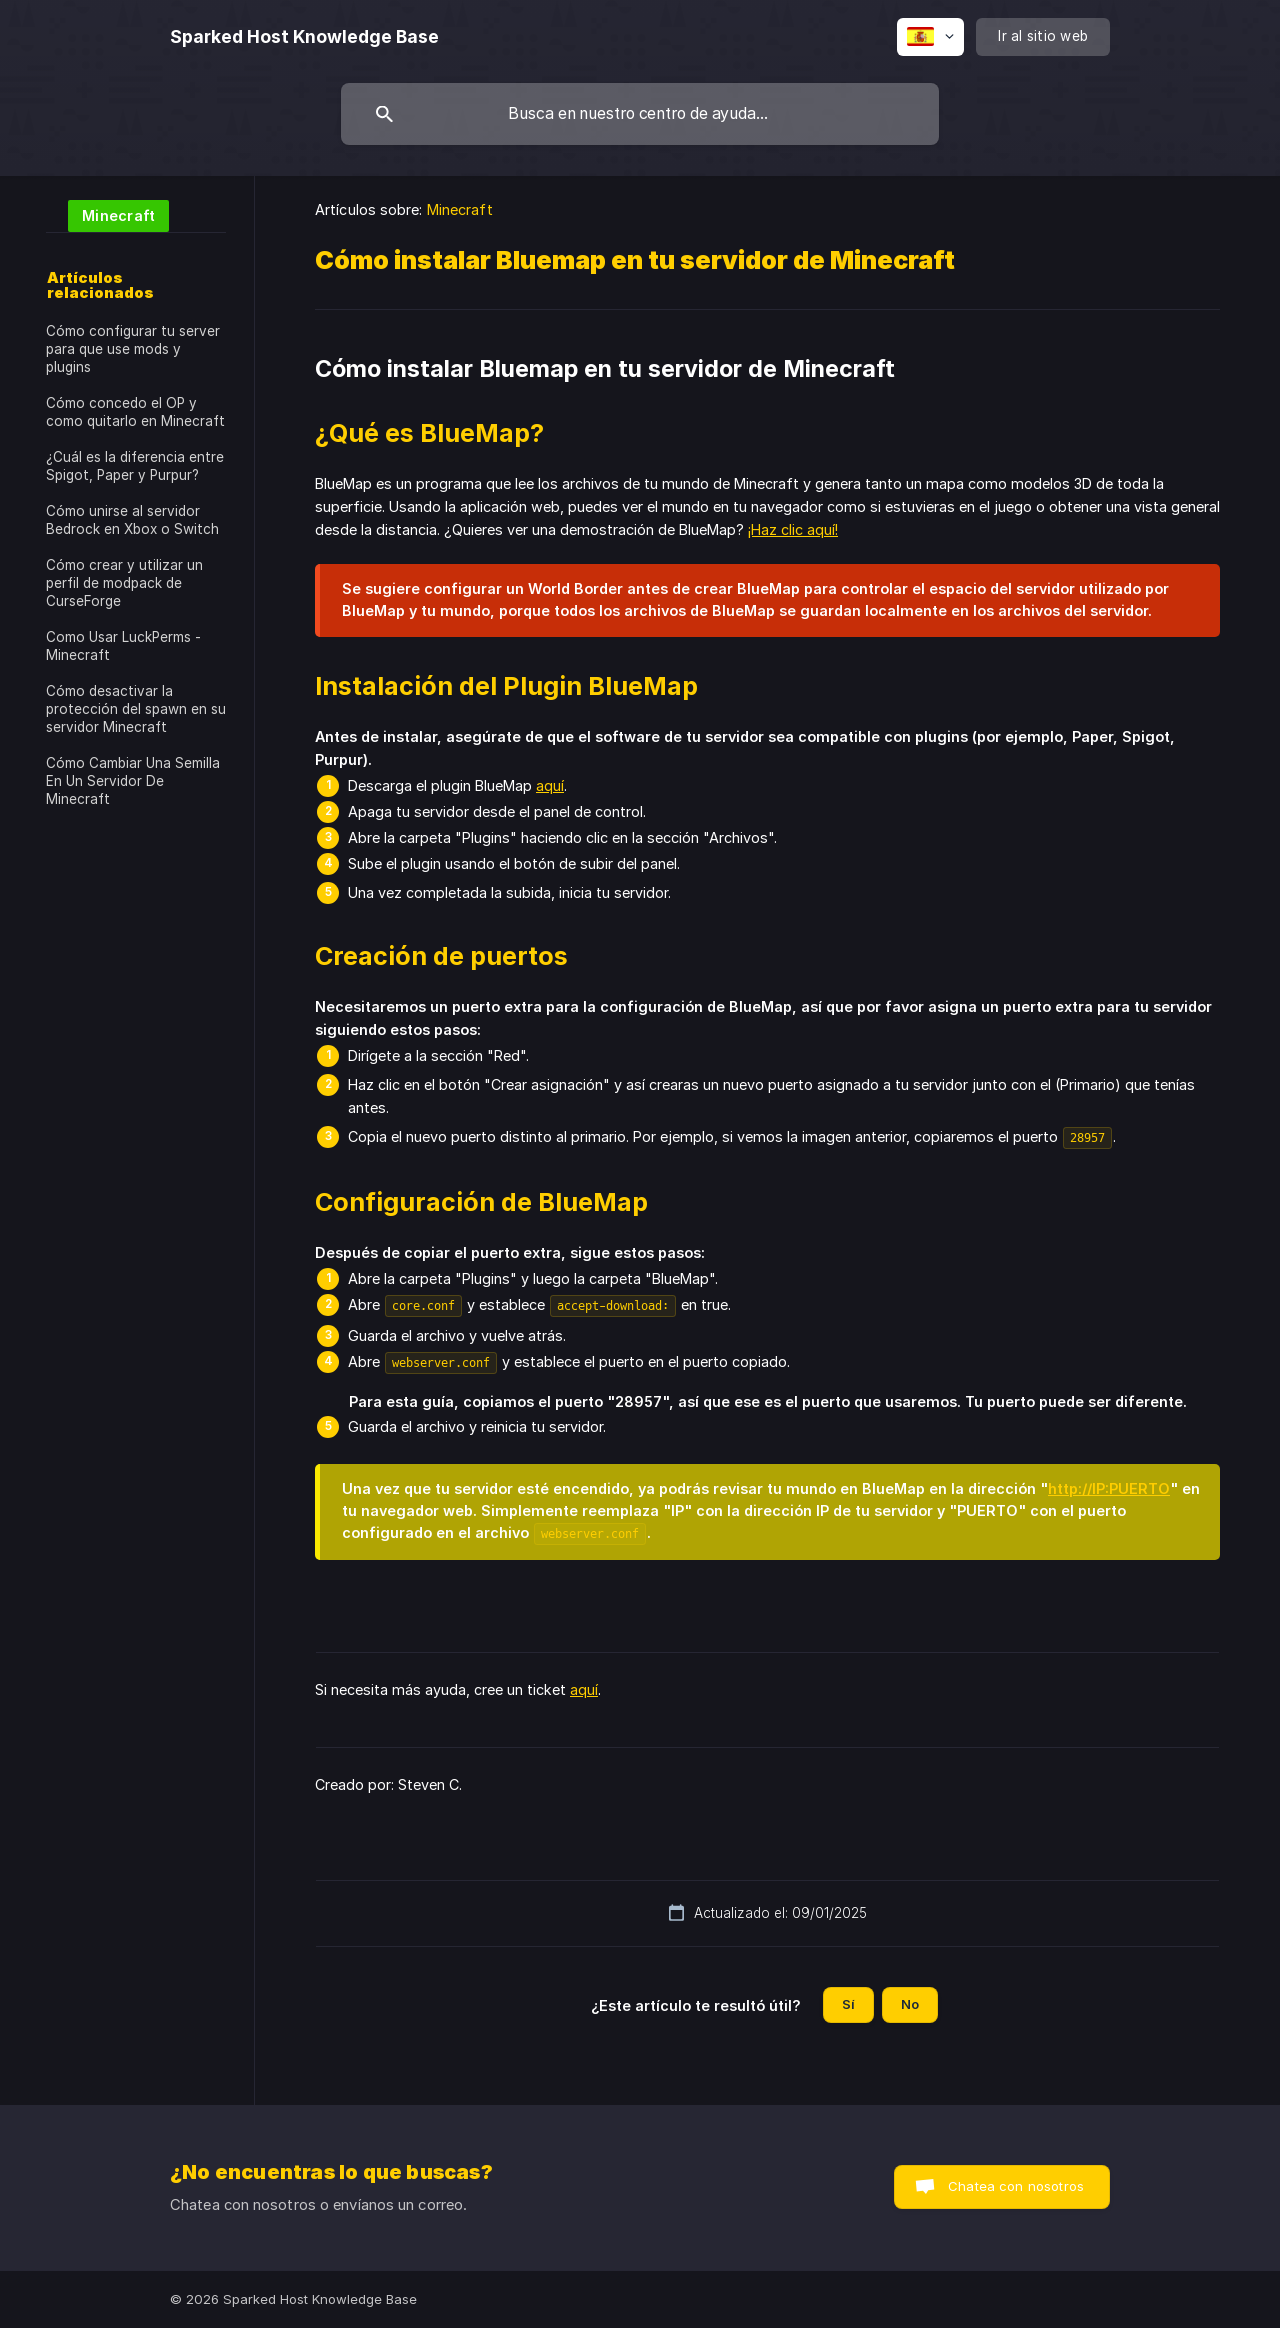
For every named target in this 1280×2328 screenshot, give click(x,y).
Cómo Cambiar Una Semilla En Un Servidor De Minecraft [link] (133, 781)
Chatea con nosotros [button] (1016, 2186)
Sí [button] (848, 2004)
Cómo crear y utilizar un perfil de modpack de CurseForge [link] (124, 583)
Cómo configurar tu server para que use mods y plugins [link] (133, 349)
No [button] (910, 2004)
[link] (107, 214)
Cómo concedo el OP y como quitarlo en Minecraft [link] (135, 412)
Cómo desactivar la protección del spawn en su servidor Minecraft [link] (136, 709)
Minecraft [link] (460, 209)
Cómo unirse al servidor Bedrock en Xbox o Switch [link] (132, 520)
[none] (304, 37)
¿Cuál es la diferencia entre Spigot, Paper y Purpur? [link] (135, 466)
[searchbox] (640, 114)
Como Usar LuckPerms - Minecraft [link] (123, 646)
